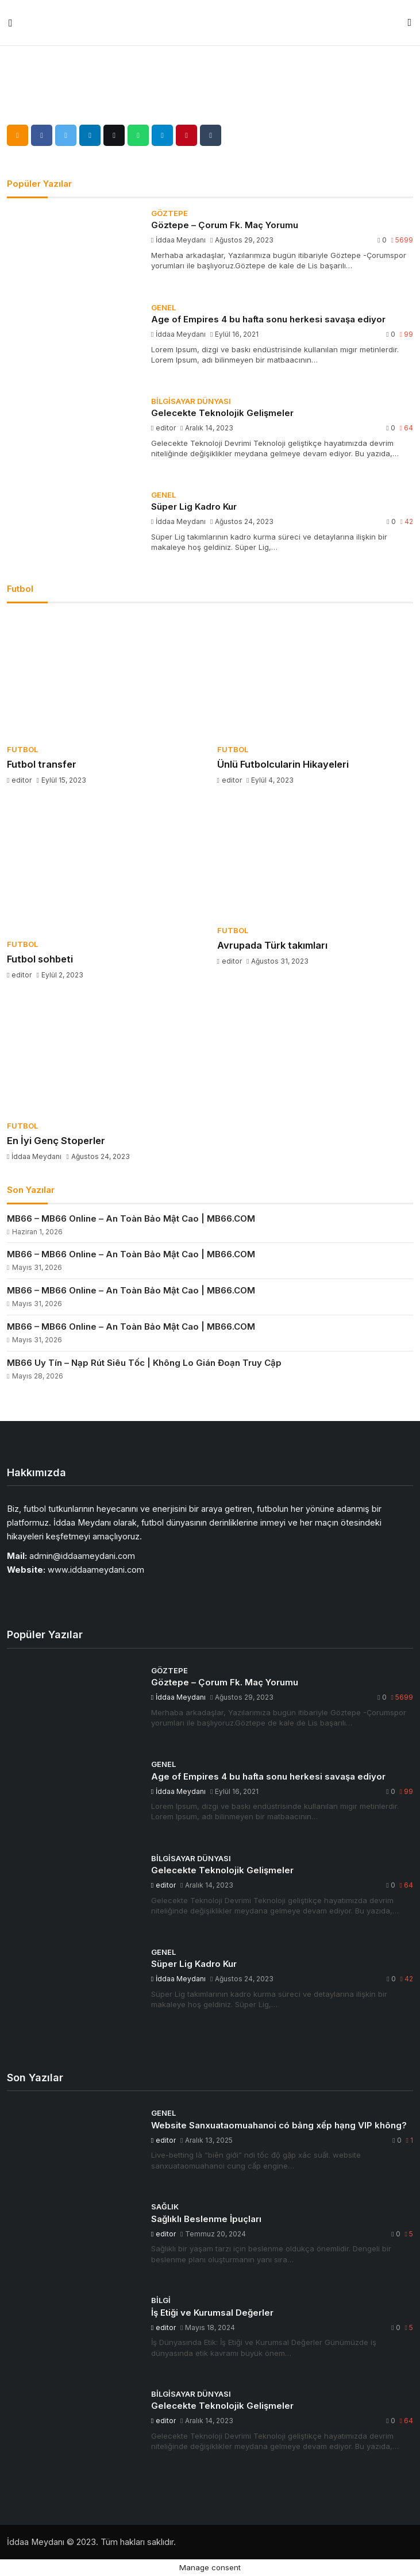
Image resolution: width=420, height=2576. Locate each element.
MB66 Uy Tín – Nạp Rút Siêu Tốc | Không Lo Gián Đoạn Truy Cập (144, 1362)
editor (164, 427)
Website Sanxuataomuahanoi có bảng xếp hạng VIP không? (279, 2125)
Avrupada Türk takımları (272, 945)
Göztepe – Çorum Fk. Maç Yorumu (224, 225)
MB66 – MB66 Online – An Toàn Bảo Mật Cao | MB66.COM (131, 1218)
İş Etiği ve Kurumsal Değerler (212, 2312)
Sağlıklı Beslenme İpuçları (206, 2218)
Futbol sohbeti (40, 959)
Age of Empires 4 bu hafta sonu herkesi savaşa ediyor (268, 319)
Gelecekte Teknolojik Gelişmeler (222, 412)
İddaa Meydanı (179, 240)
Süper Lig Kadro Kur (194, 506)
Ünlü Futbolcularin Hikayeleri (283, 764)
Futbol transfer (41, 764)
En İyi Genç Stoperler (56, 1140)
